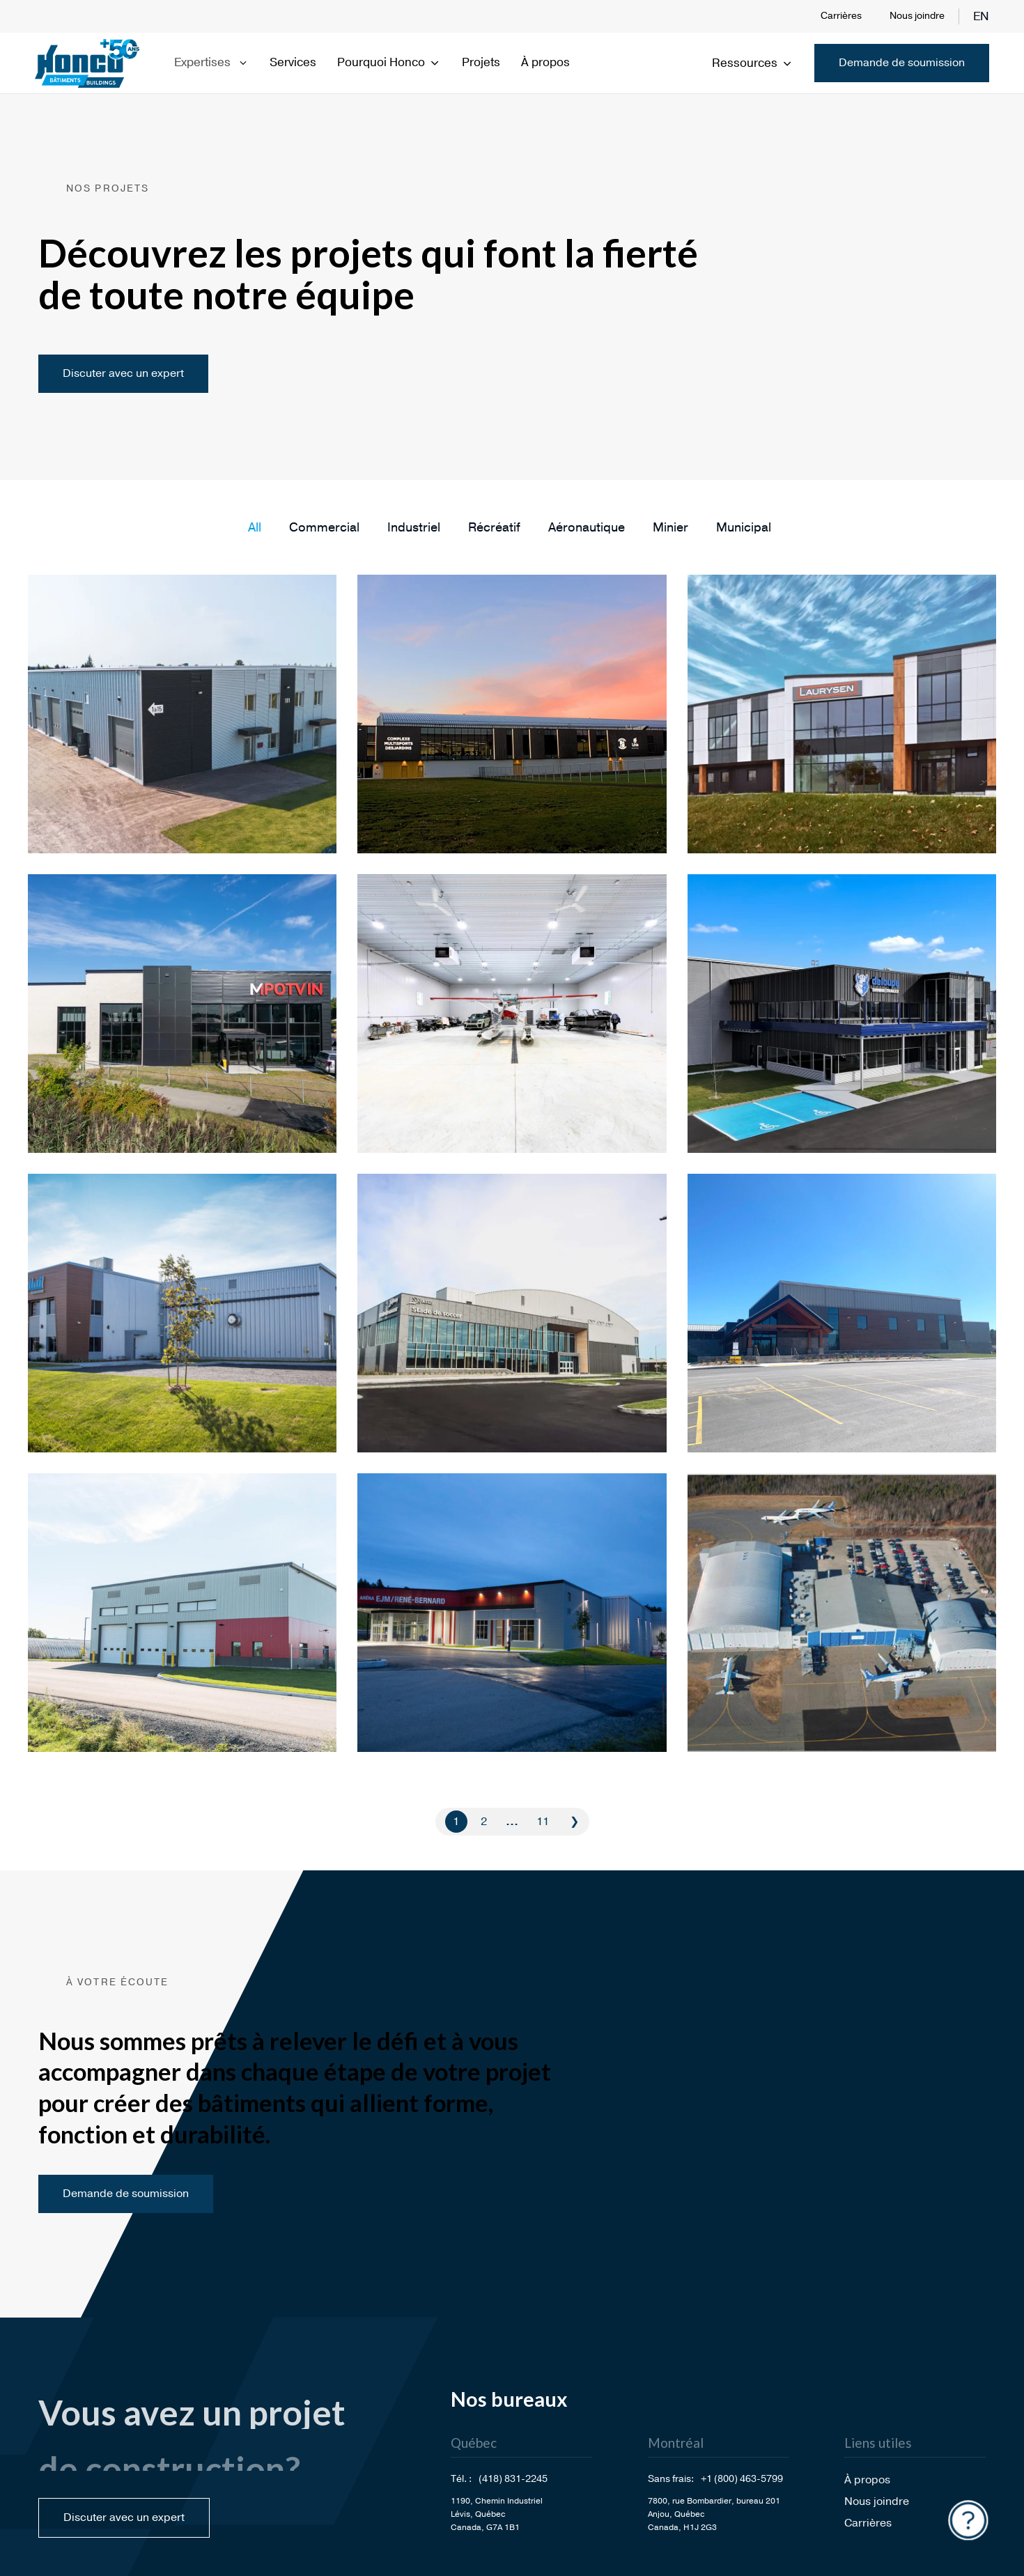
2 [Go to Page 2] (484, 1821)
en (981, 16)
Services (293, 62)
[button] (254, 527)
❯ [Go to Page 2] (574, 1821)
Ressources (752, 63)
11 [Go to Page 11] (542, 1821)
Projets (481, 62)
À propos (545, 62)
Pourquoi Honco (389, 62)
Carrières (841, 15)
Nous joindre (917, 15)
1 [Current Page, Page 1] (456, 1821)
